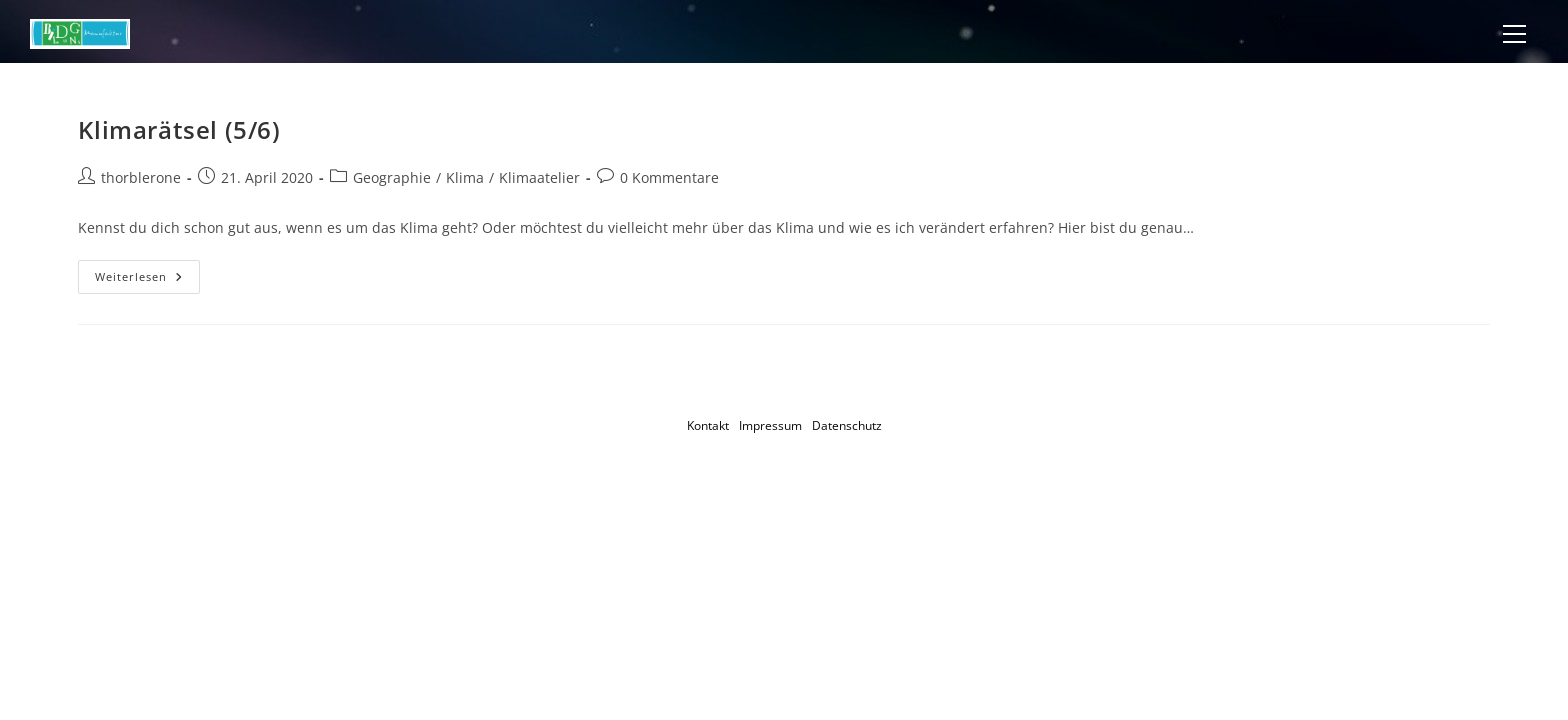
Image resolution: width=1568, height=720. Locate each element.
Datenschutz (847, 425)
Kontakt (708, 425)
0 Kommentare (669, 177)
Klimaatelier (539, 177)
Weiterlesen (147, 280)
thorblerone (141, 177)
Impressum (770, 425)
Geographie (392, 177)
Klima (465, 177)
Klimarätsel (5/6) (179, 129)
